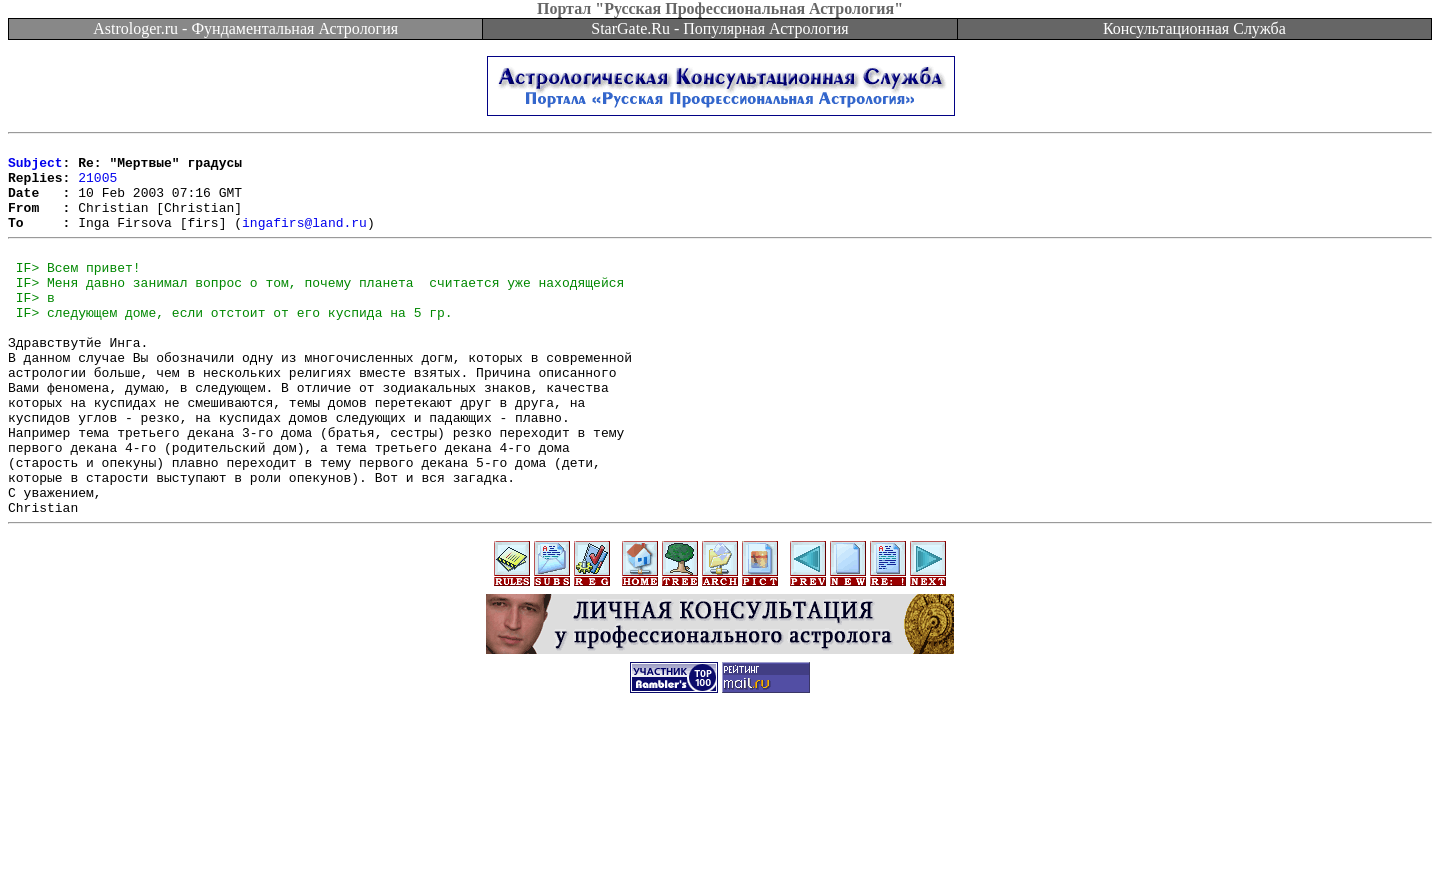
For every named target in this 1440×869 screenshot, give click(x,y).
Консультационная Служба (1194, 28)
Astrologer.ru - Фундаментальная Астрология (245, 28)
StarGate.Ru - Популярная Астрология (719, 28)
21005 (97, 186)
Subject (35, 168)
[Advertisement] (720, 824)
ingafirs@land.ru (304, 240)
